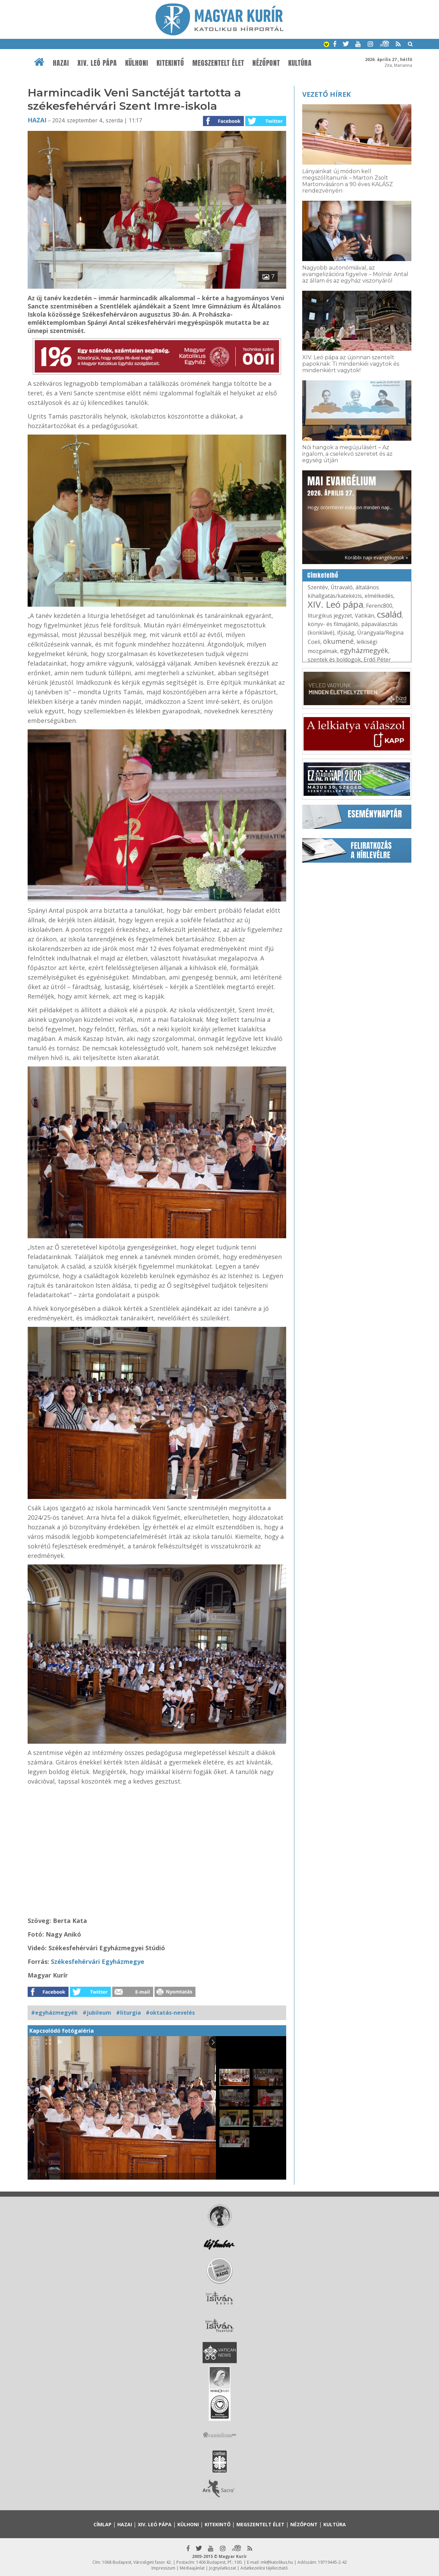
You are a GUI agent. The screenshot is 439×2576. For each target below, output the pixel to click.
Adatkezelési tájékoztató (264, 2568)
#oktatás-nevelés (170, 2012)
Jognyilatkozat (222, 2568)
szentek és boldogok (334, 659)
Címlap (102, 2524)
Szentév (318, 587)
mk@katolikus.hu (277, 2562)
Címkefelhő (322, 575)
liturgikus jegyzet (330, 615)
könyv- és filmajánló (333, 624)
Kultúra (300, 63)
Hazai (61, 63)
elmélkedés (379, 596)
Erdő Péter (377, 659)
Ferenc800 (379, 605)
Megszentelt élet (218, 63)
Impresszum (163, 2568)
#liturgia (128, 2012)
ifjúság (345, 632)
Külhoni (136, 63)
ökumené (338, 641)
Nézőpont (266, 63)
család (389, 614)
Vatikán (364, 615)
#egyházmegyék (54, 2012)
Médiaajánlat (192, 2568)
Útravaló (342, 587)
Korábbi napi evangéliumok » (376, 557)
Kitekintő (170, 63)
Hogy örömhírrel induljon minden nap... (350, 492)
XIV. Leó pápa (97, 63)
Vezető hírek (326, 94)
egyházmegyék (364, 650)
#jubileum (97, 2012)
